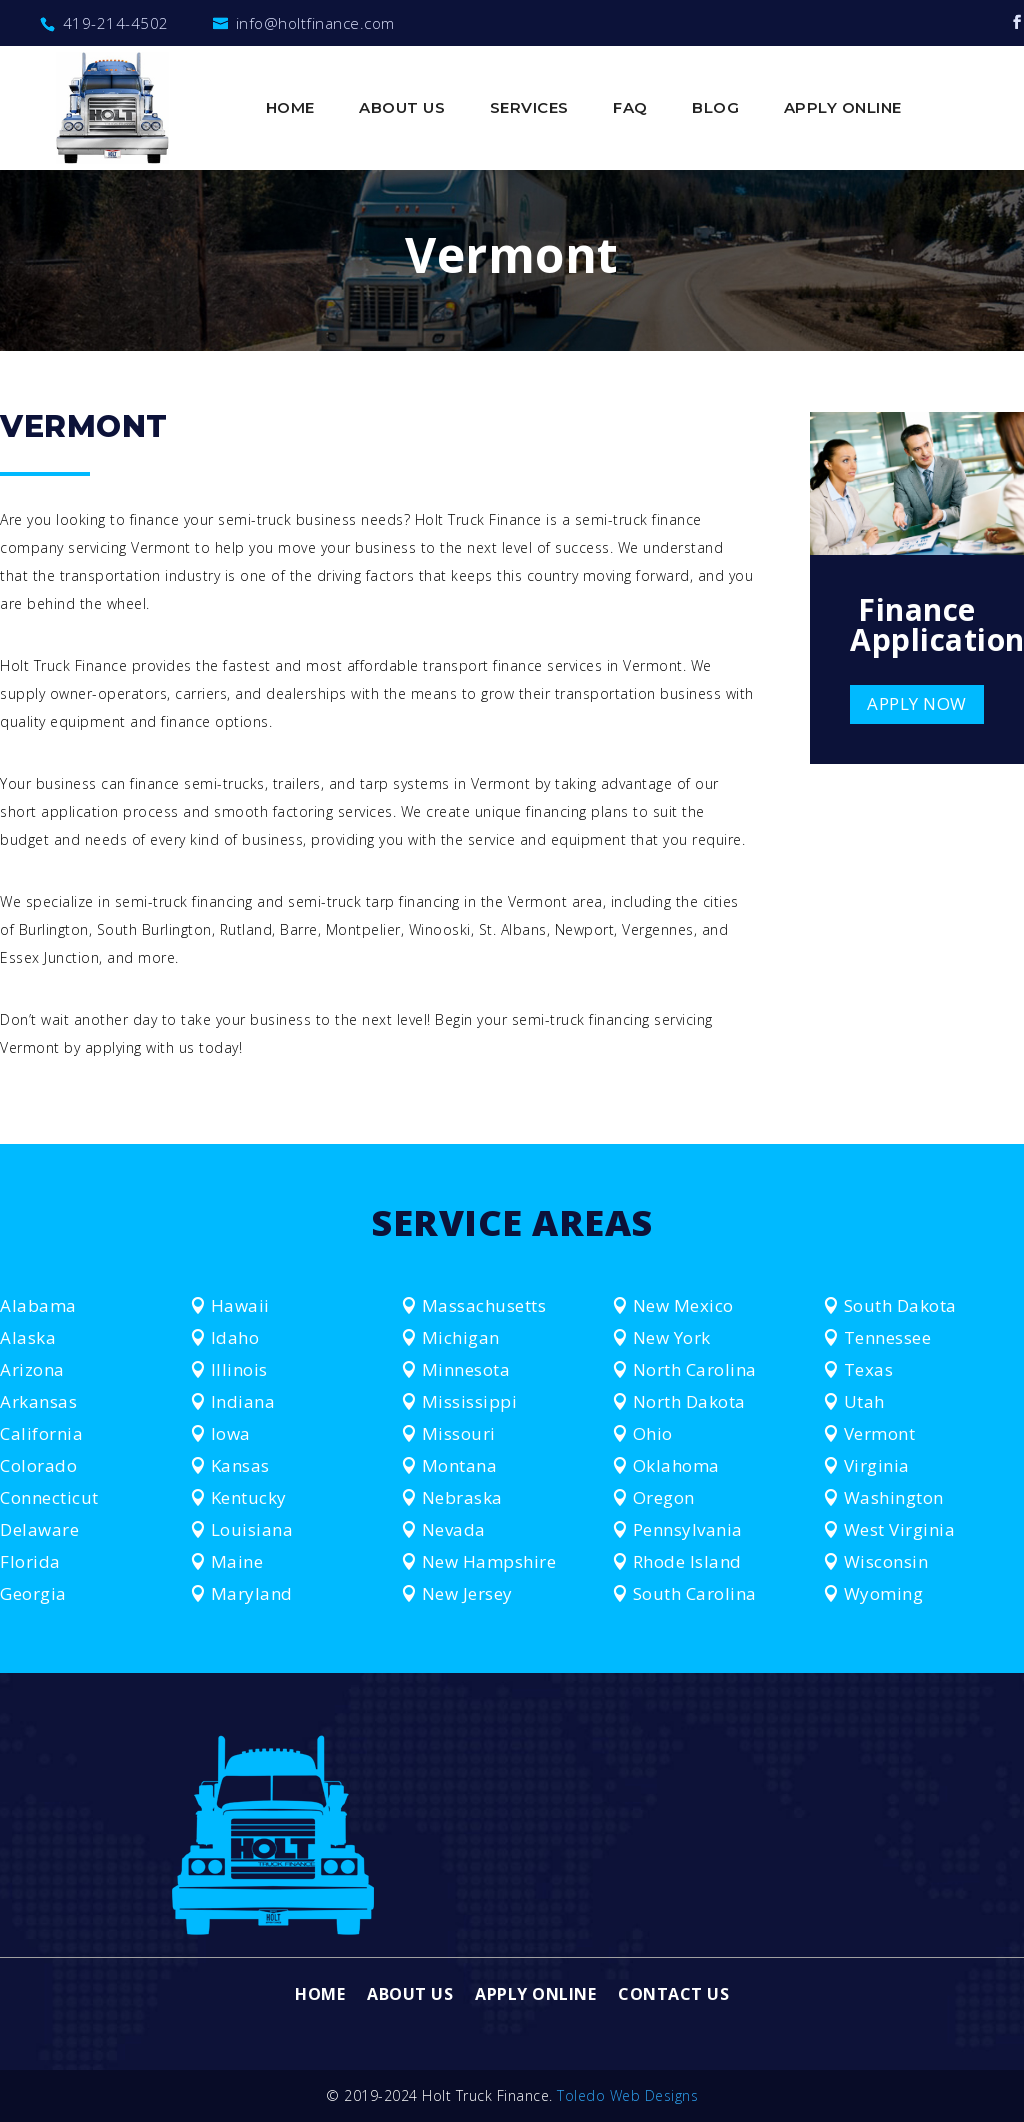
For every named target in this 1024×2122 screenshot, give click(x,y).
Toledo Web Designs (627, 2095)
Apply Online (843, 109)
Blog (715, 109)
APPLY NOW (917, 703)
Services (529, 109)
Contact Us (673, 1996)
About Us (402, 109)
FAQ (630, 109)
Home (290, 109)
